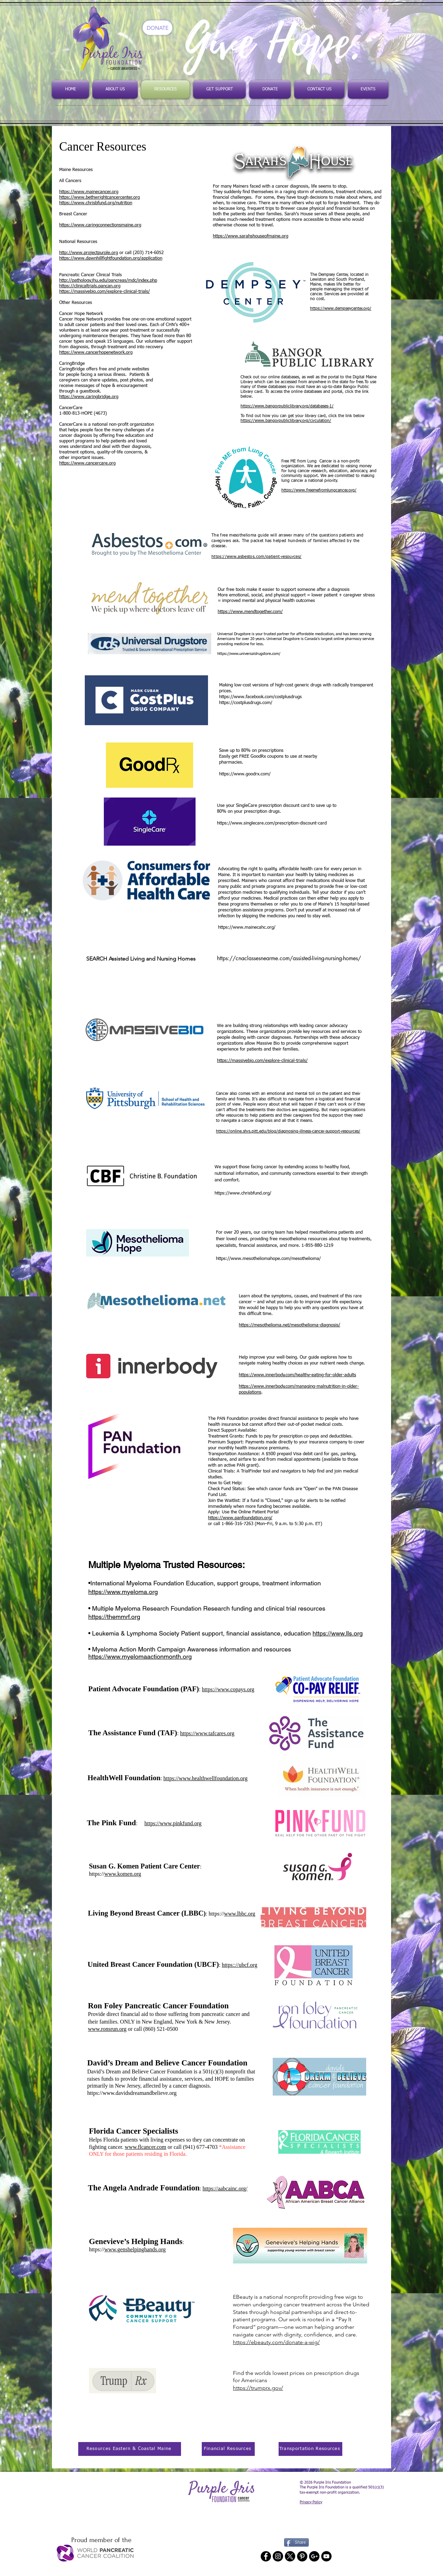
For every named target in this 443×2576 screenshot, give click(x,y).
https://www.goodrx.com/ (245, 774)
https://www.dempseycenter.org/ (340, 309)
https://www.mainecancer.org (88, 192)
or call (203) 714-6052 (141, 253)
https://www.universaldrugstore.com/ (248, 654)
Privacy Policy (311, 2502)
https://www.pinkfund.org (172, 1823)
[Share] (296, 2542)
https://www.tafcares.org (207, 1733)
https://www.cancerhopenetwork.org (96, 352)
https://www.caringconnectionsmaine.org (100, 225)
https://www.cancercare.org (87, 463)
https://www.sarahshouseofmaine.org (250, 236)
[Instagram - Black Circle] (278, 2556)
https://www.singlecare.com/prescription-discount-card (272, 823)
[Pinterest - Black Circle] (302, 2556)
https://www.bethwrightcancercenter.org (99, 197)
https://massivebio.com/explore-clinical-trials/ (104, 291)
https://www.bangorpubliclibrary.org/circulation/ (286, 421)
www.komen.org (122, 1874)
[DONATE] (157, 27)
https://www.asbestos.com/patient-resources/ (256, 557)
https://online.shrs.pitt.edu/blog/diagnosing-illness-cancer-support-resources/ (288, 1131)
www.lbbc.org (239, 1914)
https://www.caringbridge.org (88, 397)
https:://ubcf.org (239, 1965)
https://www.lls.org (338, 1633)
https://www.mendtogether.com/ (250, 612)
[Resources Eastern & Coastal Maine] (129, 2449)
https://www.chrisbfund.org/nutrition (95, 203)
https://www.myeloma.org (123, 1591)
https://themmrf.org (114, 1616)
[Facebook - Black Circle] (266, 2556)
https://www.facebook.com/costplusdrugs (260, 697)
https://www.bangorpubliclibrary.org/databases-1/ (287, 406)
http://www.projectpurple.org (88, 253)
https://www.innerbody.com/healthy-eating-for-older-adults (297, 1375)
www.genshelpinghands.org (134, 2249)
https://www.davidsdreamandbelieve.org (132, 2093)
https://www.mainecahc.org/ (246, 927)
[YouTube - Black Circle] (326, 2556)
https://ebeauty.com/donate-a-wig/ (276, 2342)
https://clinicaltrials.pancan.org (89, 286)
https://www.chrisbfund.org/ (243, 1193)
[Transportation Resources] (310, 2449)
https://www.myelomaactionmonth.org (140, 1656)
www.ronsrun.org (107, 2029)
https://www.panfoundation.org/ (240, 1518)
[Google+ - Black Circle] (314, 2556)
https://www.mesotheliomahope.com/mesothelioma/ (268, 1259)
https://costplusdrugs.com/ (245, 703)
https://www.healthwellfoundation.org (205, 1778)
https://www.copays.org (228, 1689)
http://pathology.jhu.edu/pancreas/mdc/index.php (108, 280)
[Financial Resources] (228, 2449)
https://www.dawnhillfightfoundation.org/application (110, 258)
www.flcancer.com (145, 2147)
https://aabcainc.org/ (224, 2188)
